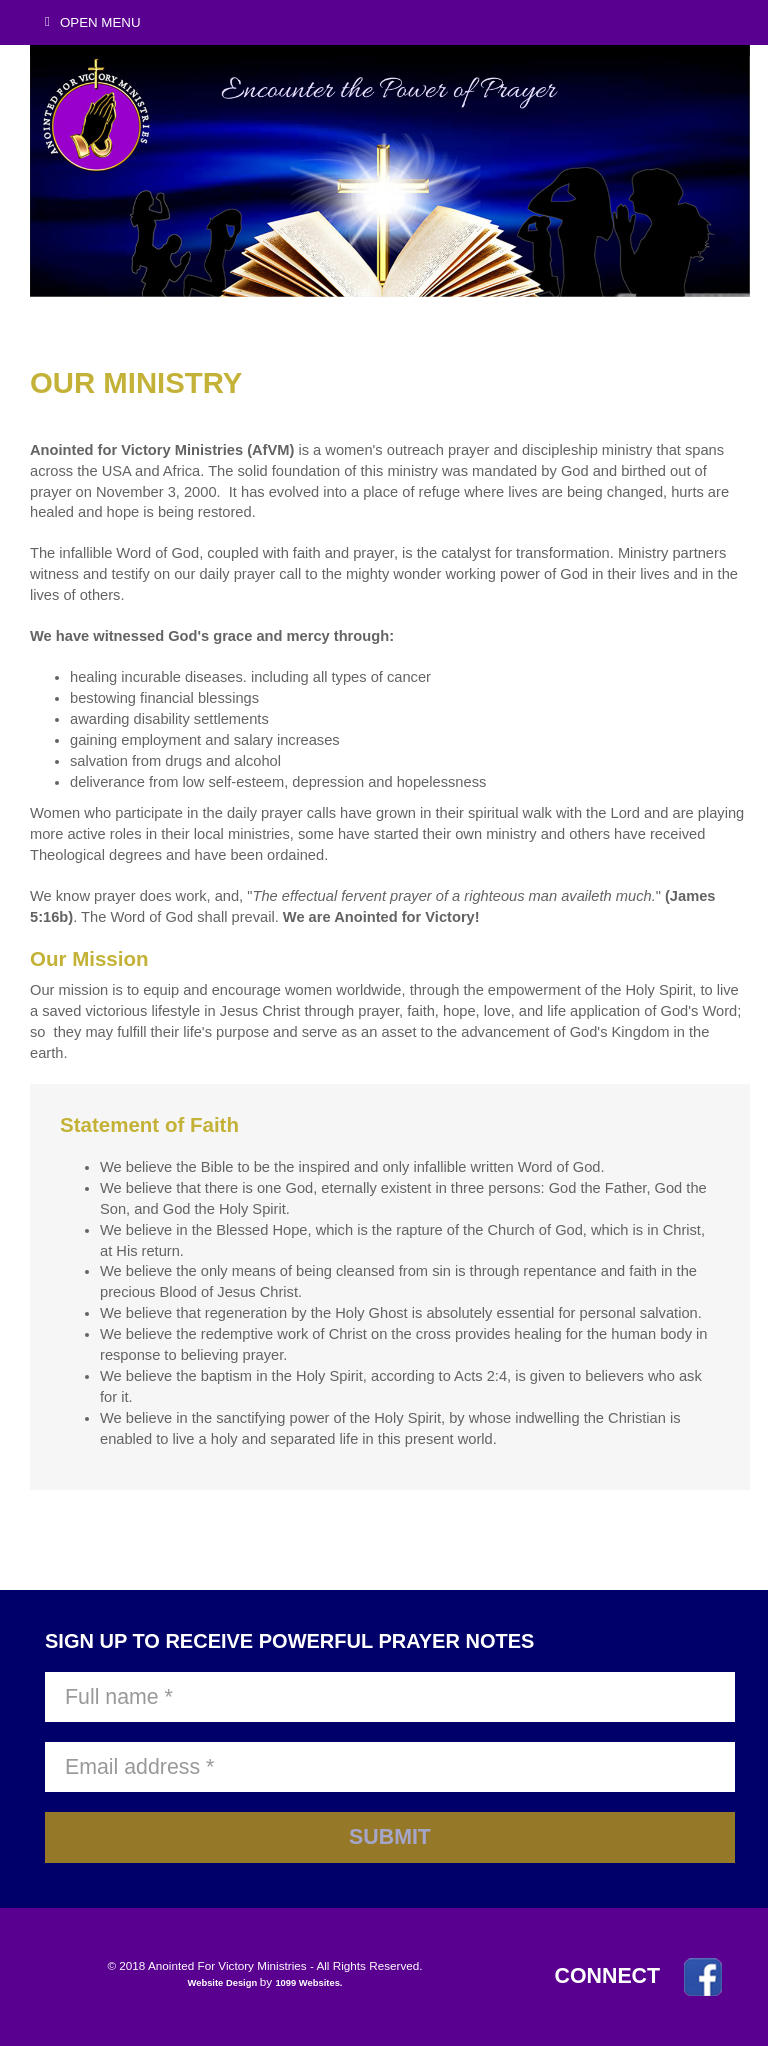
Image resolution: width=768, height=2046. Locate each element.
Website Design (224, 1983)
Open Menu (93, 22)
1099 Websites (307, 1983)
